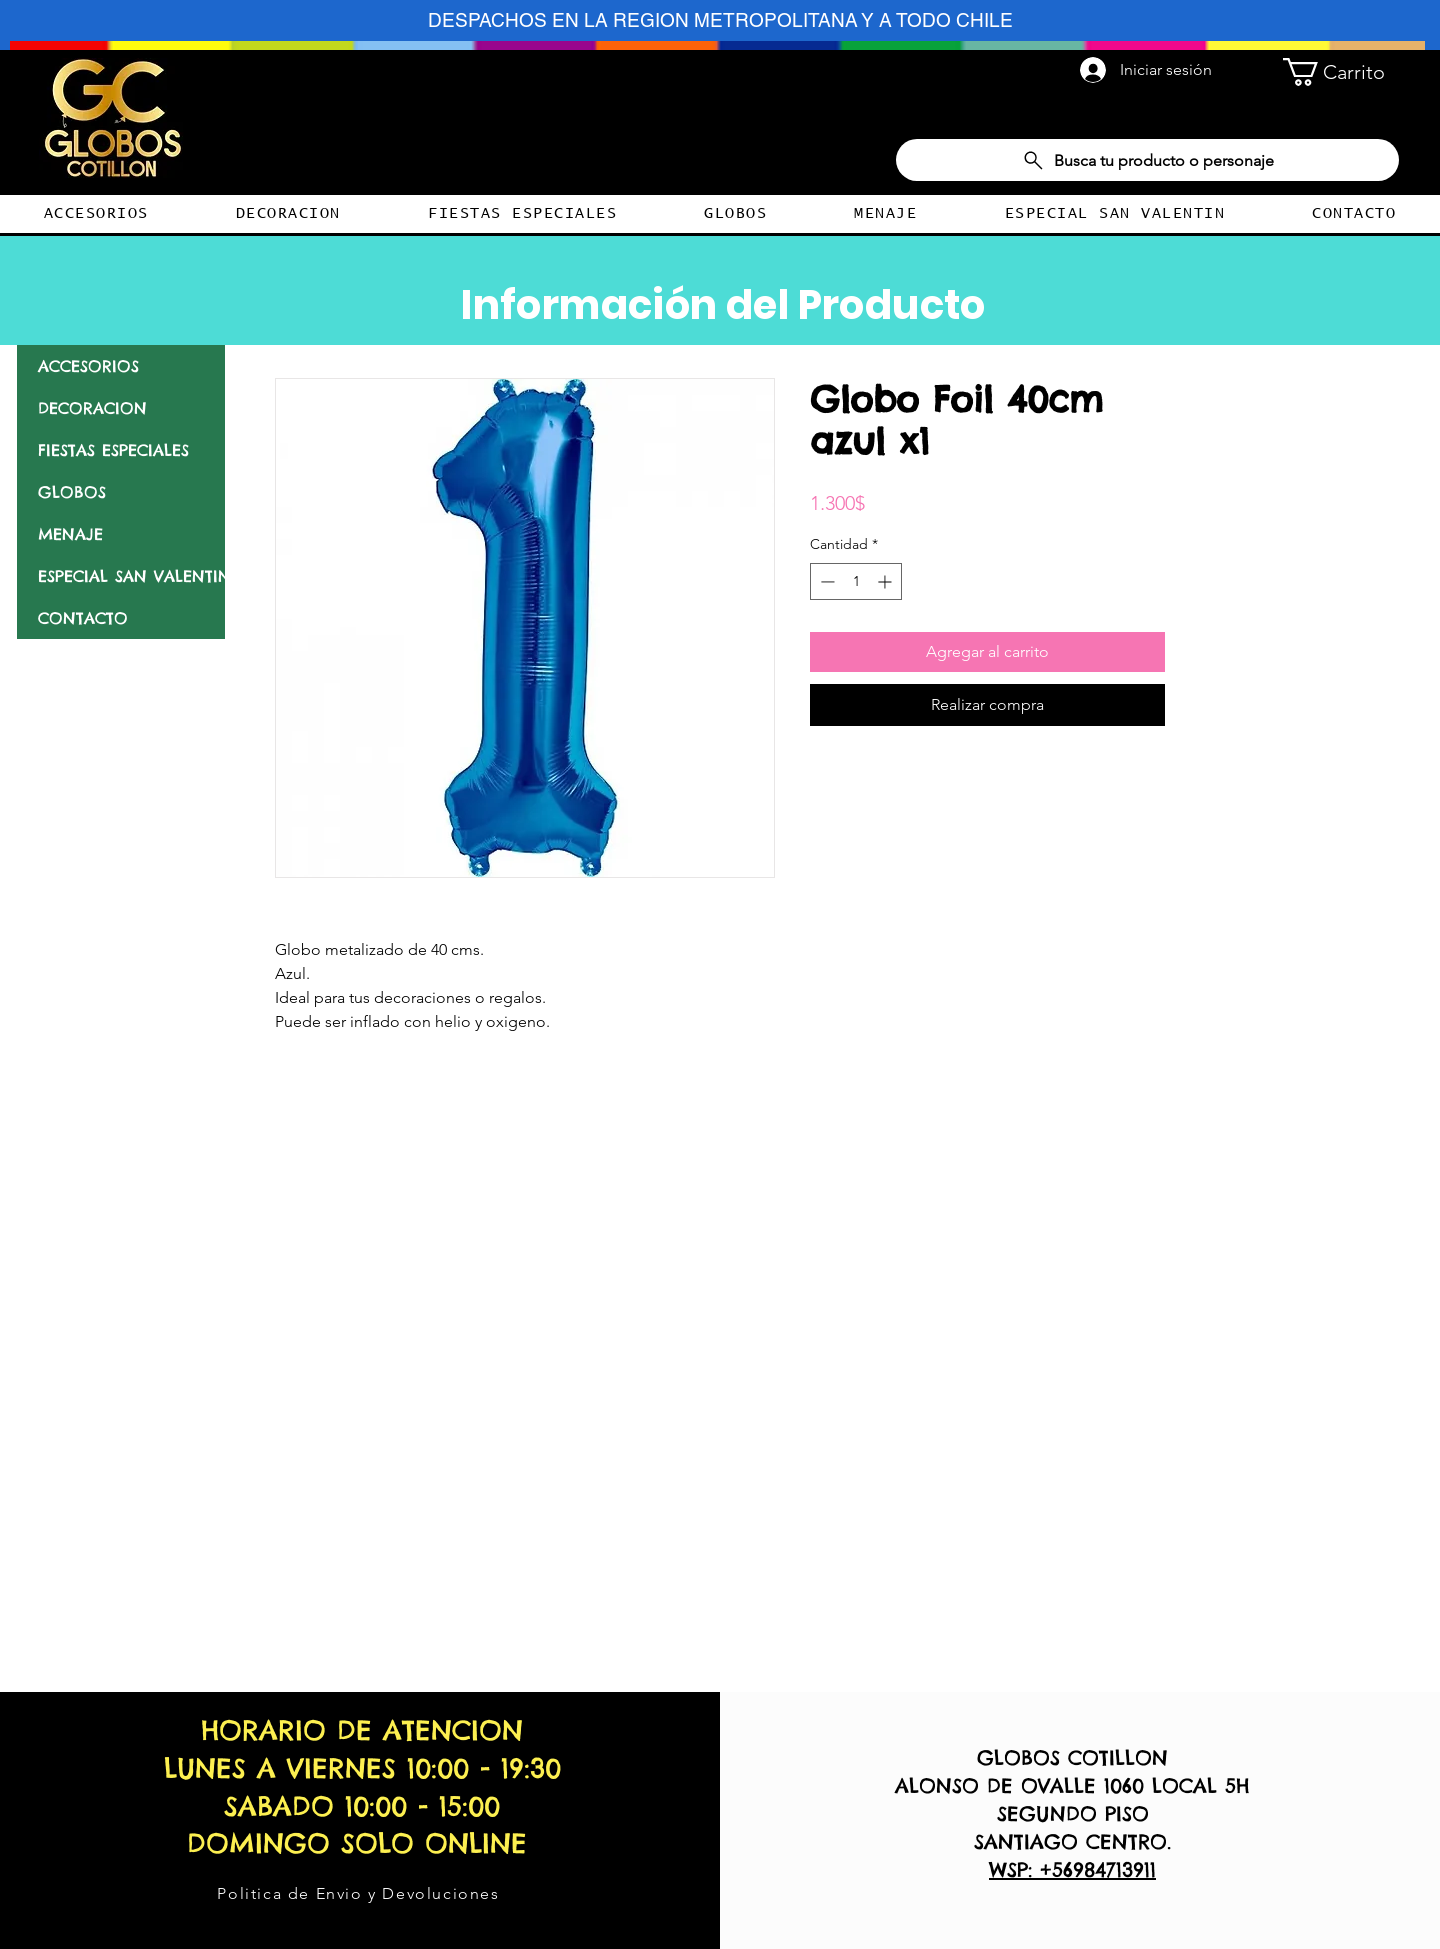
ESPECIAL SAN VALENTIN (131, 576)
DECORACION (92, 408)
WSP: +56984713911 (1072, 1869)
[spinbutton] (856, 581)
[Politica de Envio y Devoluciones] (360, 1893)
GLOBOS (72, 492)
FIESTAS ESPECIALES (113, 450)
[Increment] (886, 581)
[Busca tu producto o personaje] (1147, 160)
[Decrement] (825, 581)
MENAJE (70, 534)
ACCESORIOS (88, 366)
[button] (1341, 72)
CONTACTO (83, 618)
